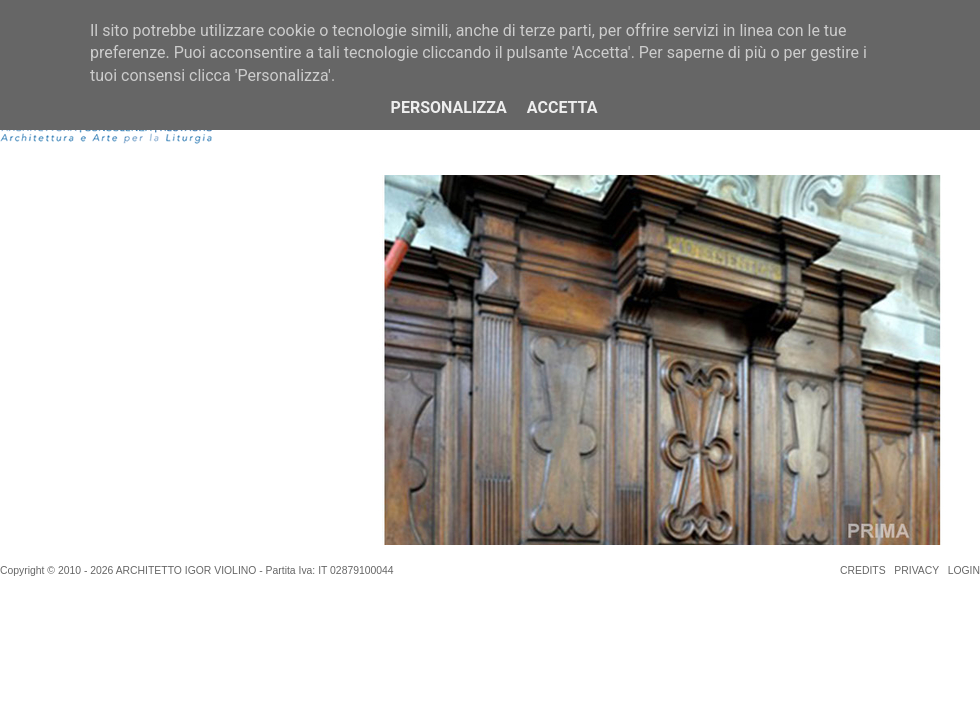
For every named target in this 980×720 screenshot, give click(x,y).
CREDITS (863, 570)
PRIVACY (916, 570)
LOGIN (964, 570)
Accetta (562, 107)
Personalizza (449, 107)
